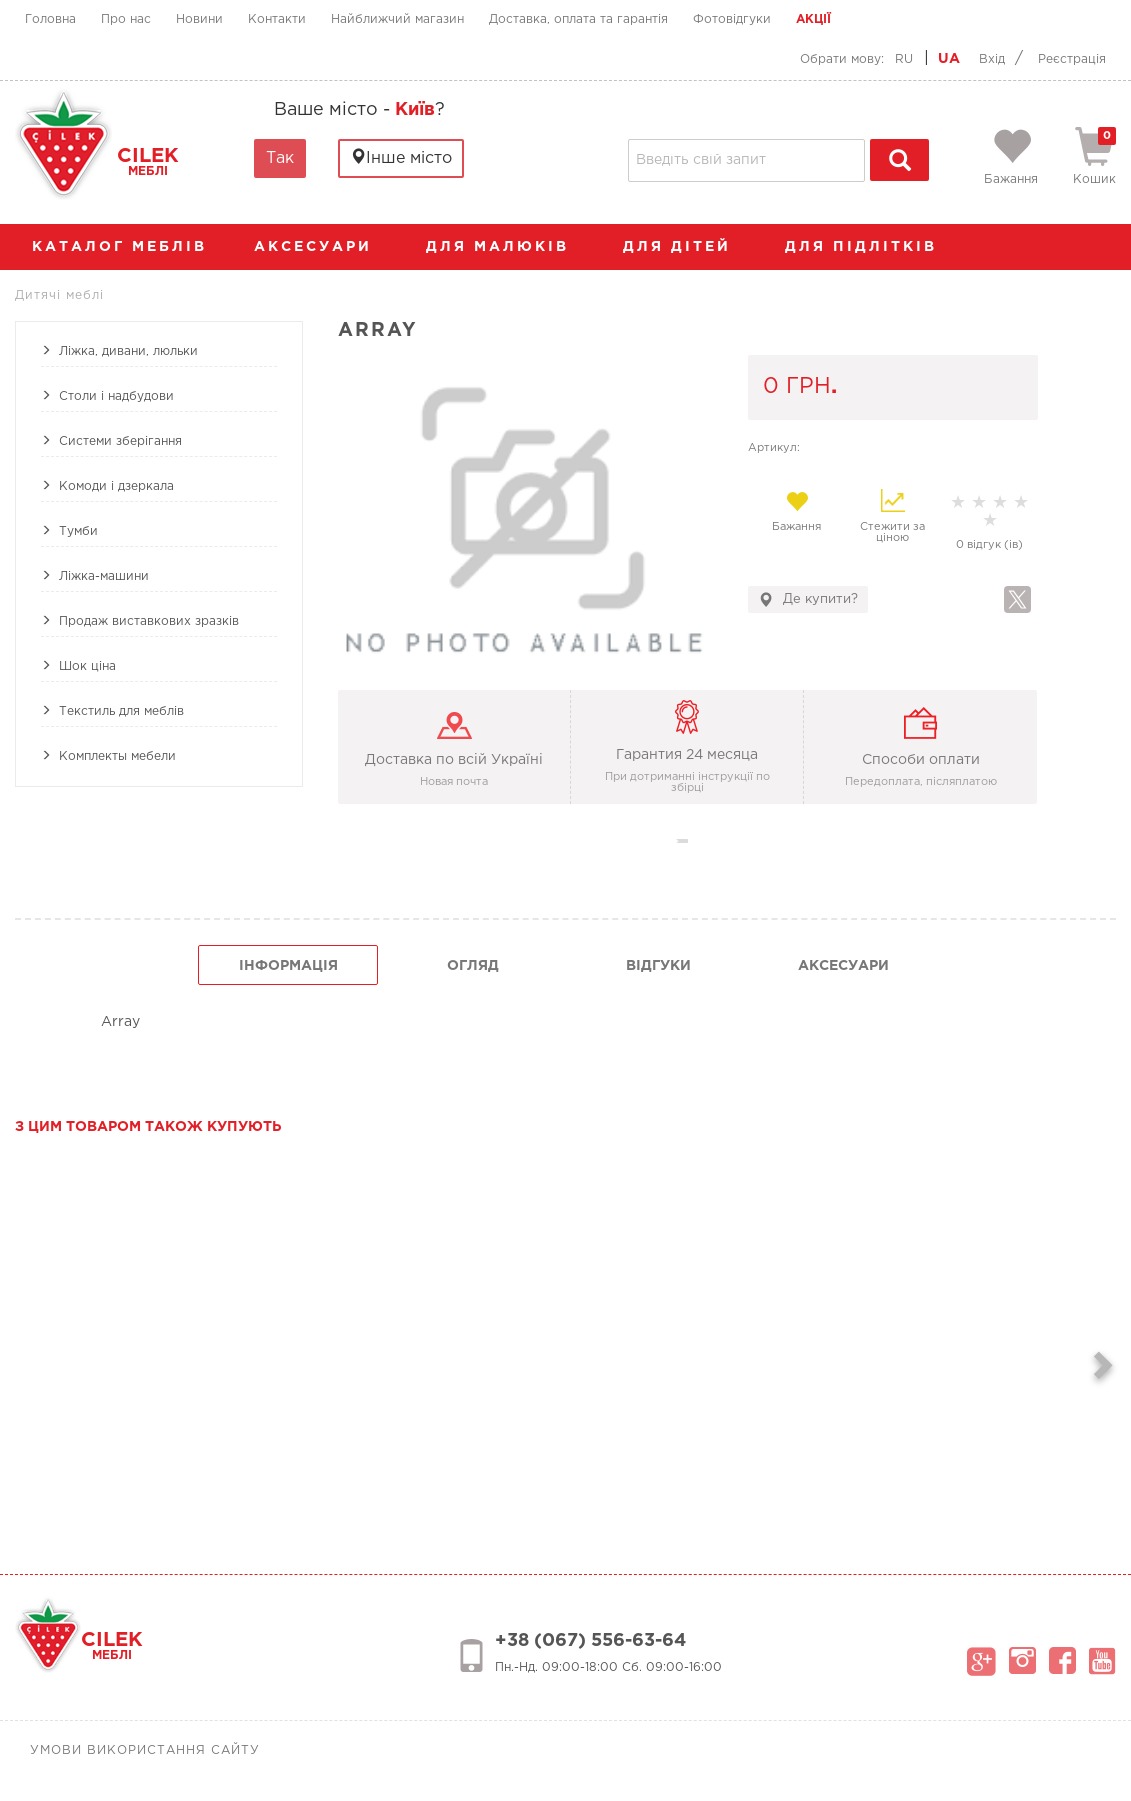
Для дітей (687, 247)
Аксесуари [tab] (843, 966)
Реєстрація (1072, 59)
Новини (199, 19)
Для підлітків (871, 247)
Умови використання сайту (145, 1750)
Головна (50, 19)
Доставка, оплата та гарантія (578, 19)
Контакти (277, 19)
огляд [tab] (473, 966)
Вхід (992, 59)
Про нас (126, 19)
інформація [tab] (288, 966)
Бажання (796, 511)
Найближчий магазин (397, 19)
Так (280, 158)
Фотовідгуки (732, 19)
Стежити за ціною (892, 516)
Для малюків (507, 247)
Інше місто (401, 157)
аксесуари (323, 247)
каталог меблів (126, 247)
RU (904, 59)
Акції (813, 19)
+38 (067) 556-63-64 (590, 1641)
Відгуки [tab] (658, 966)
